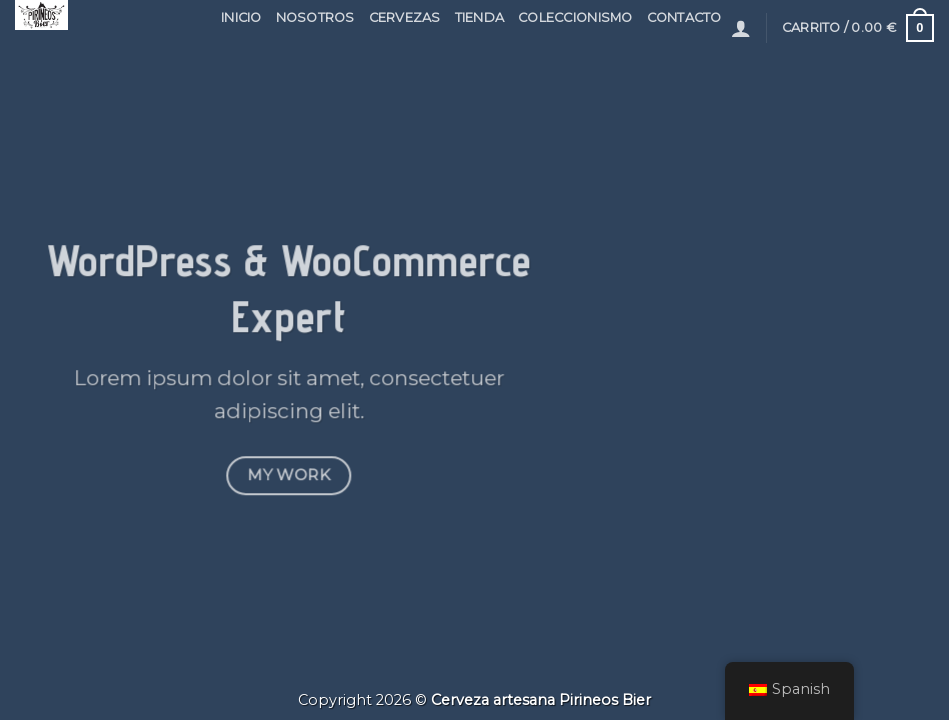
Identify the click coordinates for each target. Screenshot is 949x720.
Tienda (480, 17)
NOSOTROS (315, 17)
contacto (684, 17)
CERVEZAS (405, 17)
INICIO (241, 17)
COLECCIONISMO (575, 17)
